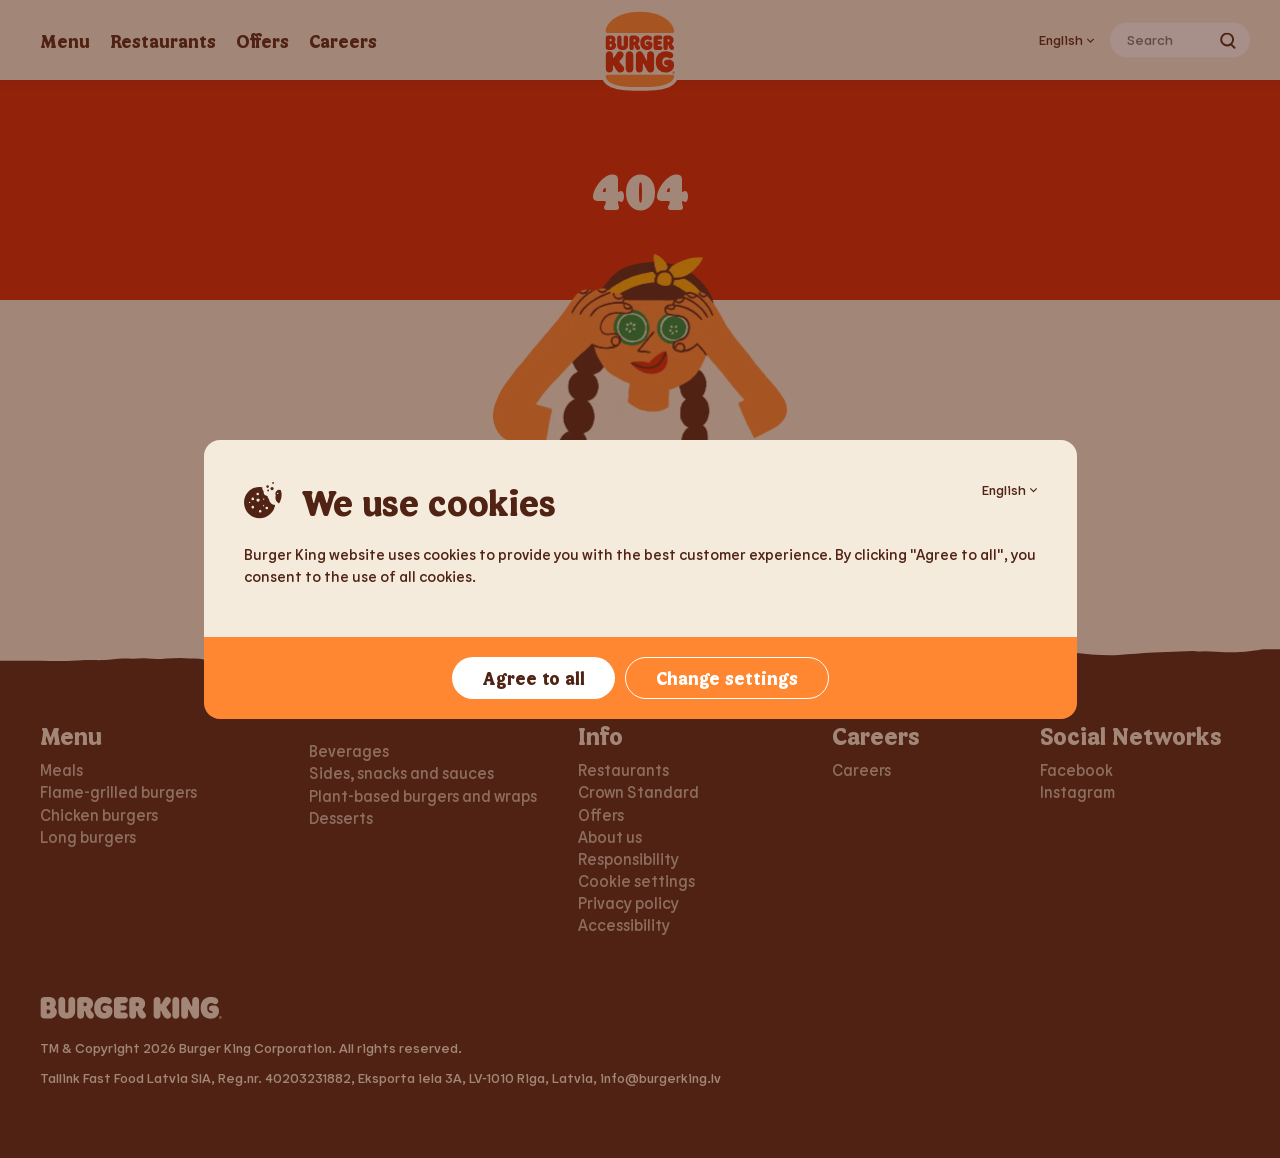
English (1009, 489)
